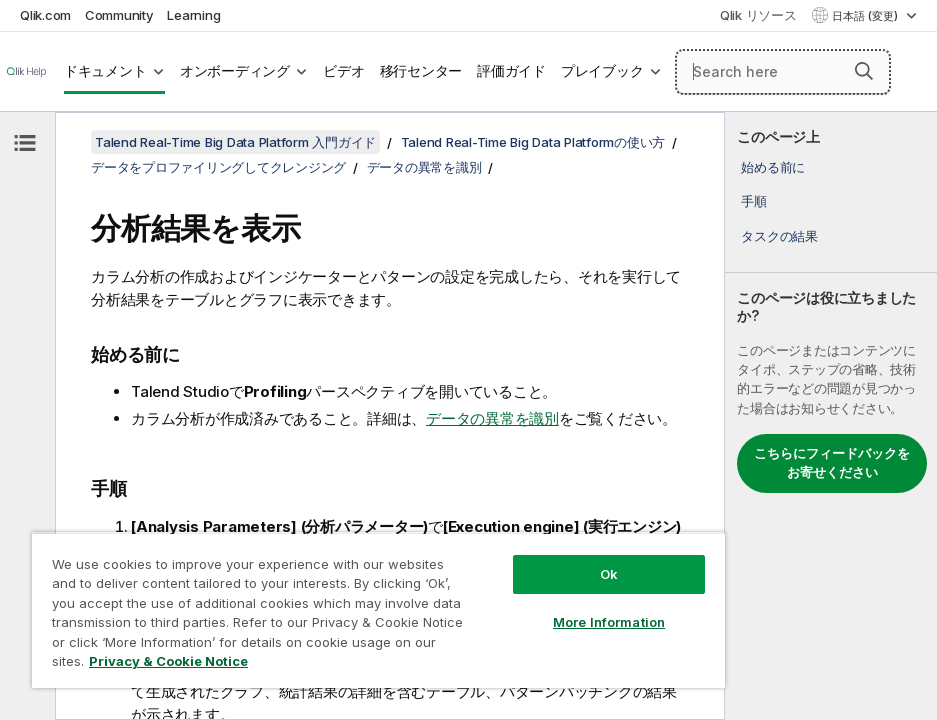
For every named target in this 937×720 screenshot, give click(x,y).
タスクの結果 (779, 236)
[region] (378, 610)
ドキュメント (105, 71)
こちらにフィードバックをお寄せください (832, 463)
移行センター (421, 71)
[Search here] (783, 72)
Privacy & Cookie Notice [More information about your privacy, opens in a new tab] (168, 661)
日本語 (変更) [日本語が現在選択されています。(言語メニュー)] (866, 16)
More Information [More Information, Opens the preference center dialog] (609, 622)
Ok (609, 574)
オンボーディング (235, 71)
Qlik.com (45, 15)
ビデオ (343, 71)
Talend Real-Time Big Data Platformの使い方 (533, 142)
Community (119, 15)
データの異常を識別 (424, 167)
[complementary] (831, 416)
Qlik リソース (758, 15)
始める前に (773, 167)
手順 (754, 201)
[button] (864, 71)
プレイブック (602, 71)
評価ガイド (511, 71)
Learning (193, 15)
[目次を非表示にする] (25, 143)
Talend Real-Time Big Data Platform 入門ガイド (235, 142)
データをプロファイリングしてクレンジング (218, 167)
